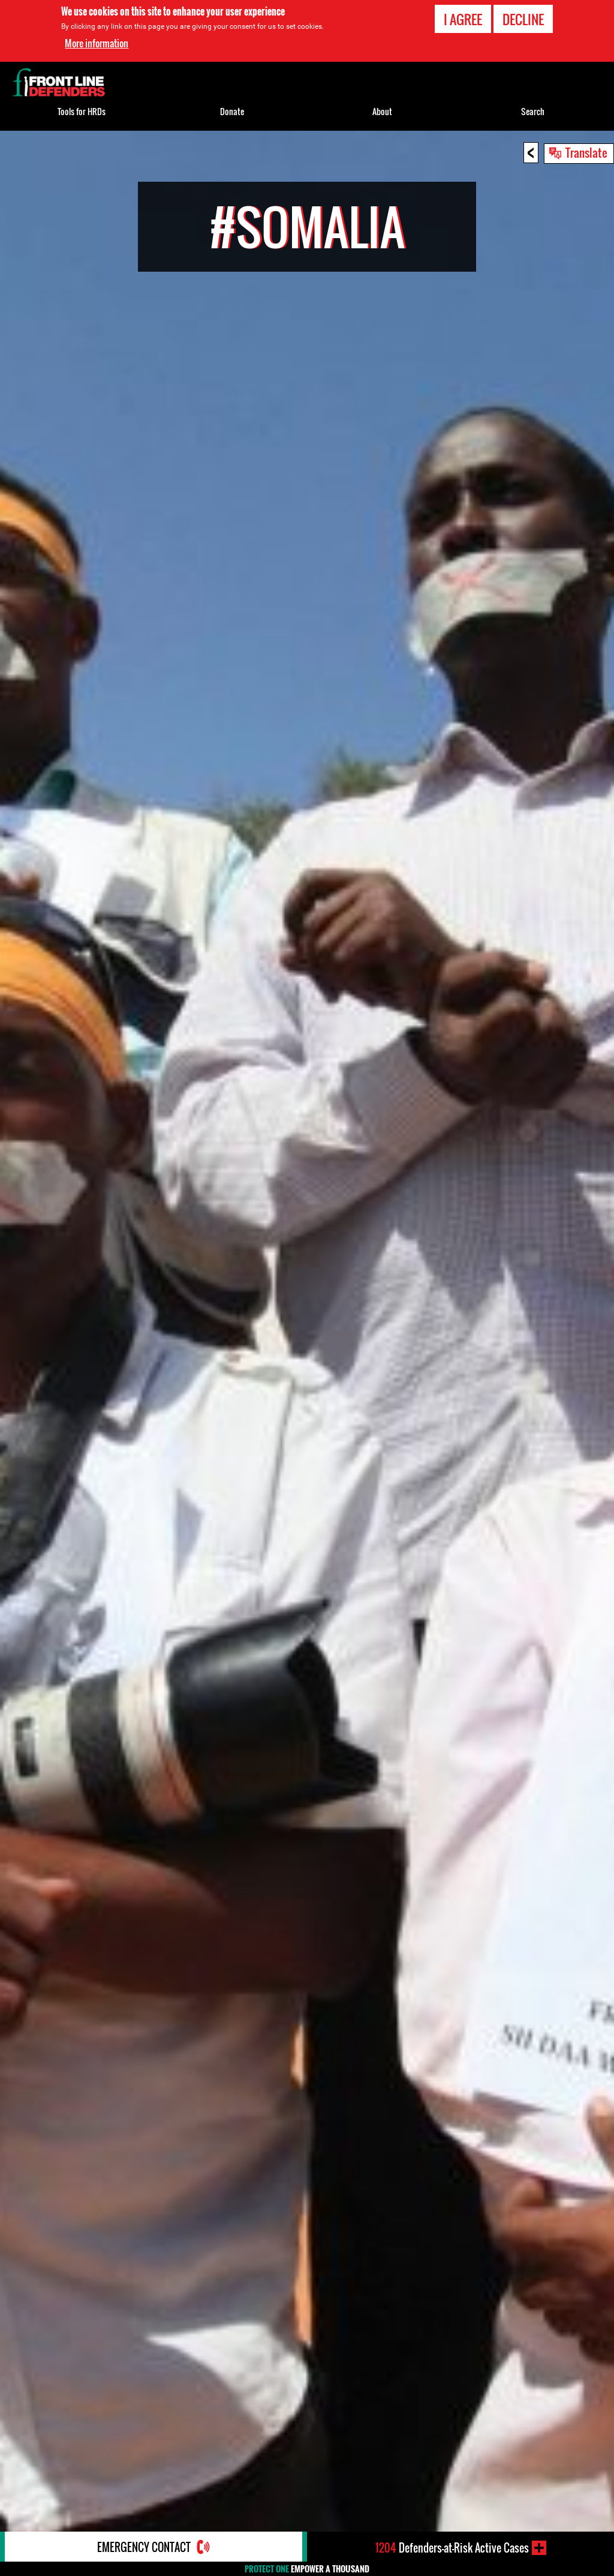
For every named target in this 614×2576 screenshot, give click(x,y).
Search (532, 111)
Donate (232, 111)
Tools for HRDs (82, 111)
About (382, 111)
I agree (463, 19)
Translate (586, 152)
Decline (523, 19)
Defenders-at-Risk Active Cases (452, 2548)
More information (96, 43)
